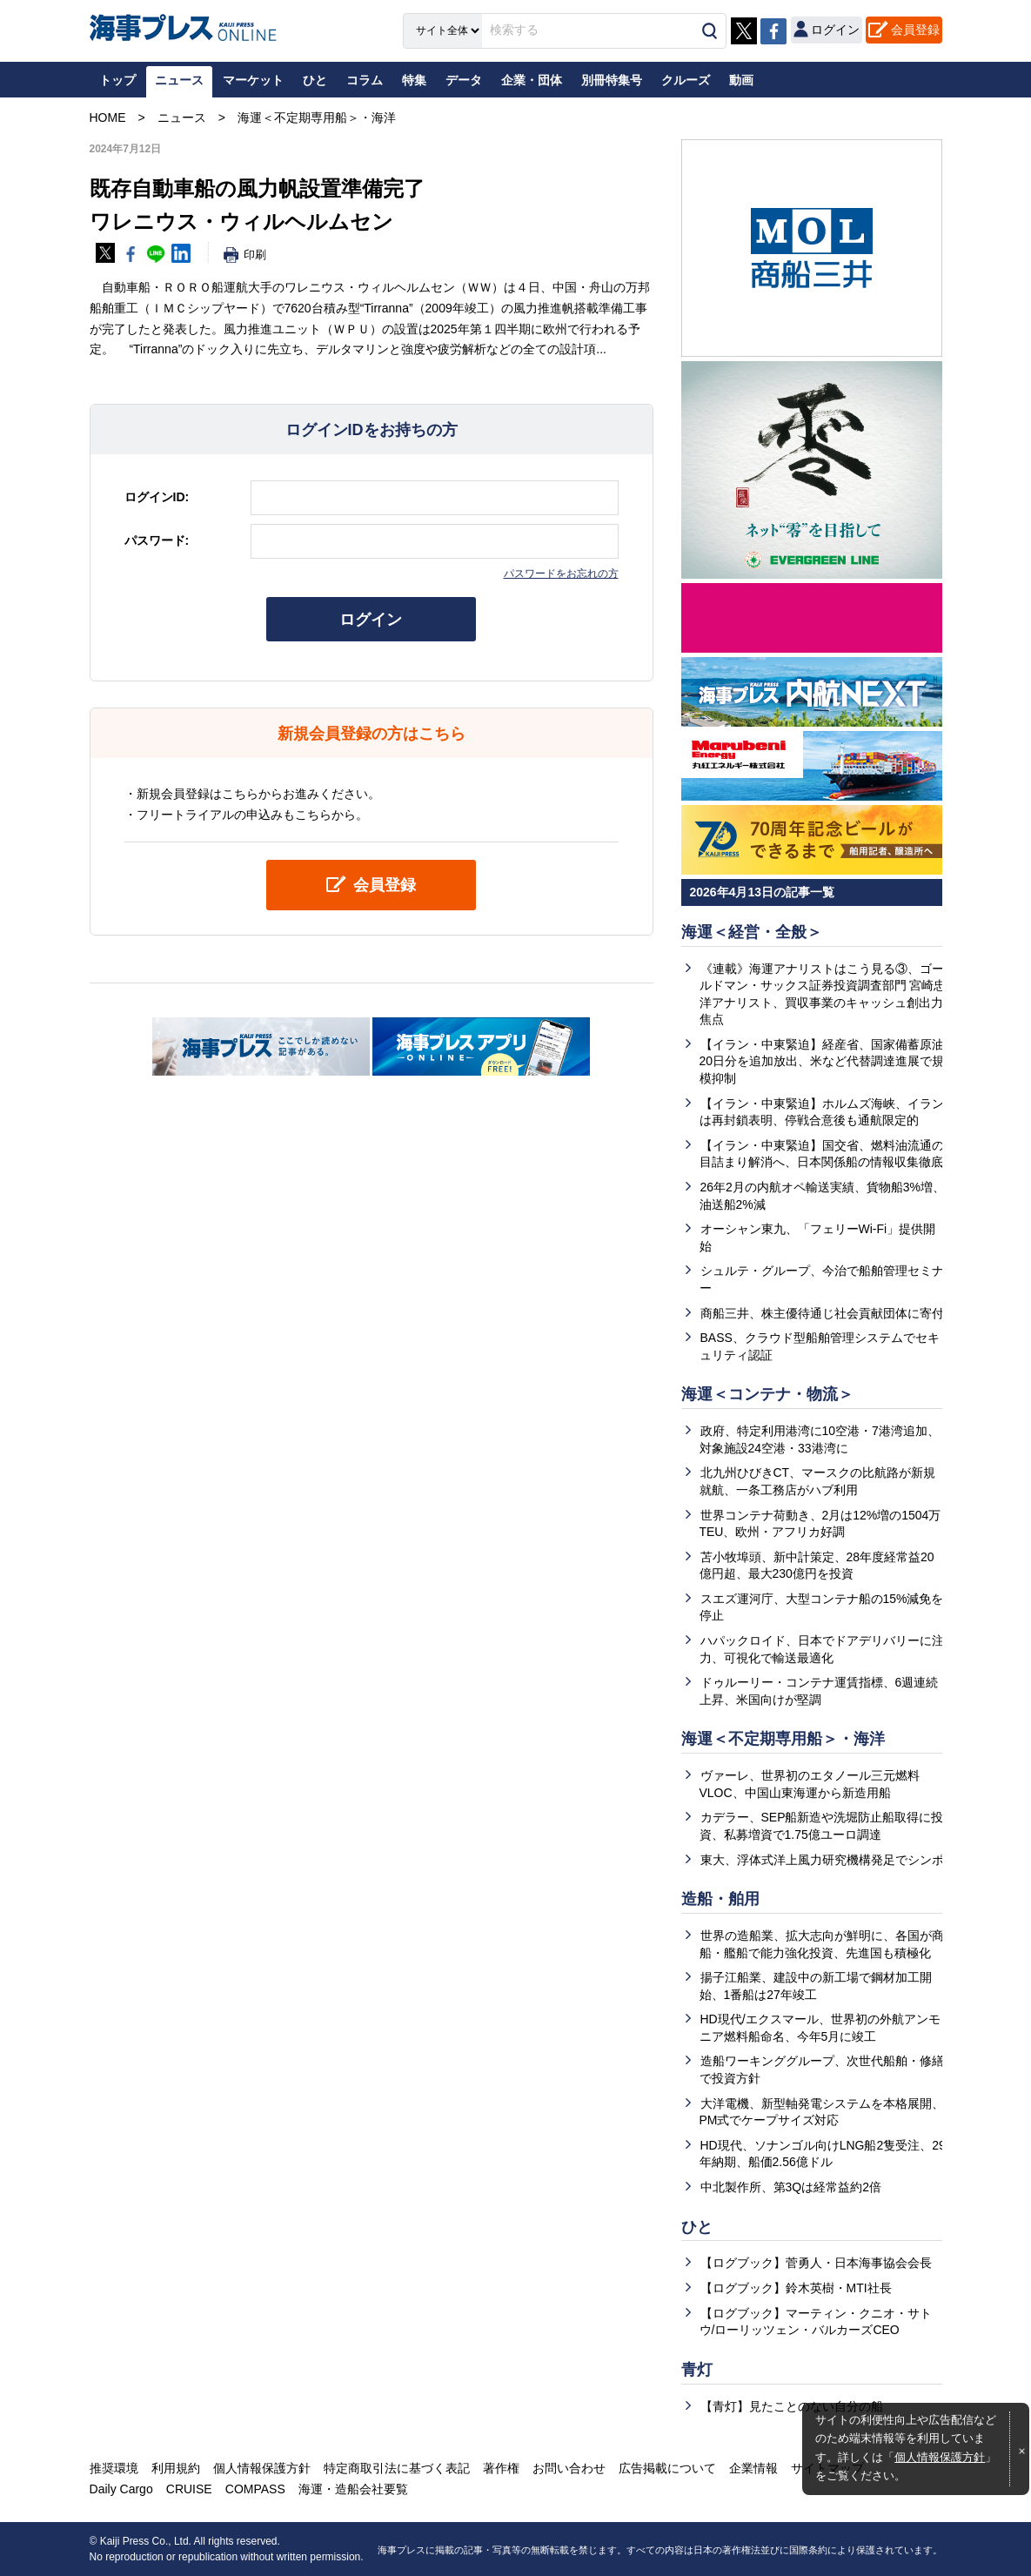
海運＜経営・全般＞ (751, 932)
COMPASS (255, 2489)
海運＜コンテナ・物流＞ (767, 1394)
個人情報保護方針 (939, 2458)
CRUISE (189, 2489)
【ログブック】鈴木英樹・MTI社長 (796, 2288)
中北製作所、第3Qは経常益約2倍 (790, 2187)
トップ (117, 80)
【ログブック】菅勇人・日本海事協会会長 (816, 2263)
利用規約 (175, 2468)
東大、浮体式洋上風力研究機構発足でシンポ (822, 1860)
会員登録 (915, 30)
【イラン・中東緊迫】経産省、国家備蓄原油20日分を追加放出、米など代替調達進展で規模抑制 (822, 1061)
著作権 (501, 2468)
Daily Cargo (121, 2489)
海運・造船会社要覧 (353, 2489)
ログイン (371, 619)
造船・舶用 (720, 1899)
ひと (697, 2227)
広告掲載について (667, 2468)
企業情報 (753, 2468)
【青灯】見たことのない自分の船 (791, 2406)
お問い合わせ (569, 2468)
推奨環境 (114, 2468)
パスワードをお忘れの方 (561, 573)
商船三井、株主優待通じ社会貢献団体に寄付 (822, 1313)
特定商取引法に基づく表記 (397, 2468)
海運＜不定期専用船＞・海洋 (783, 1739)
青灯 (697, 2369)
